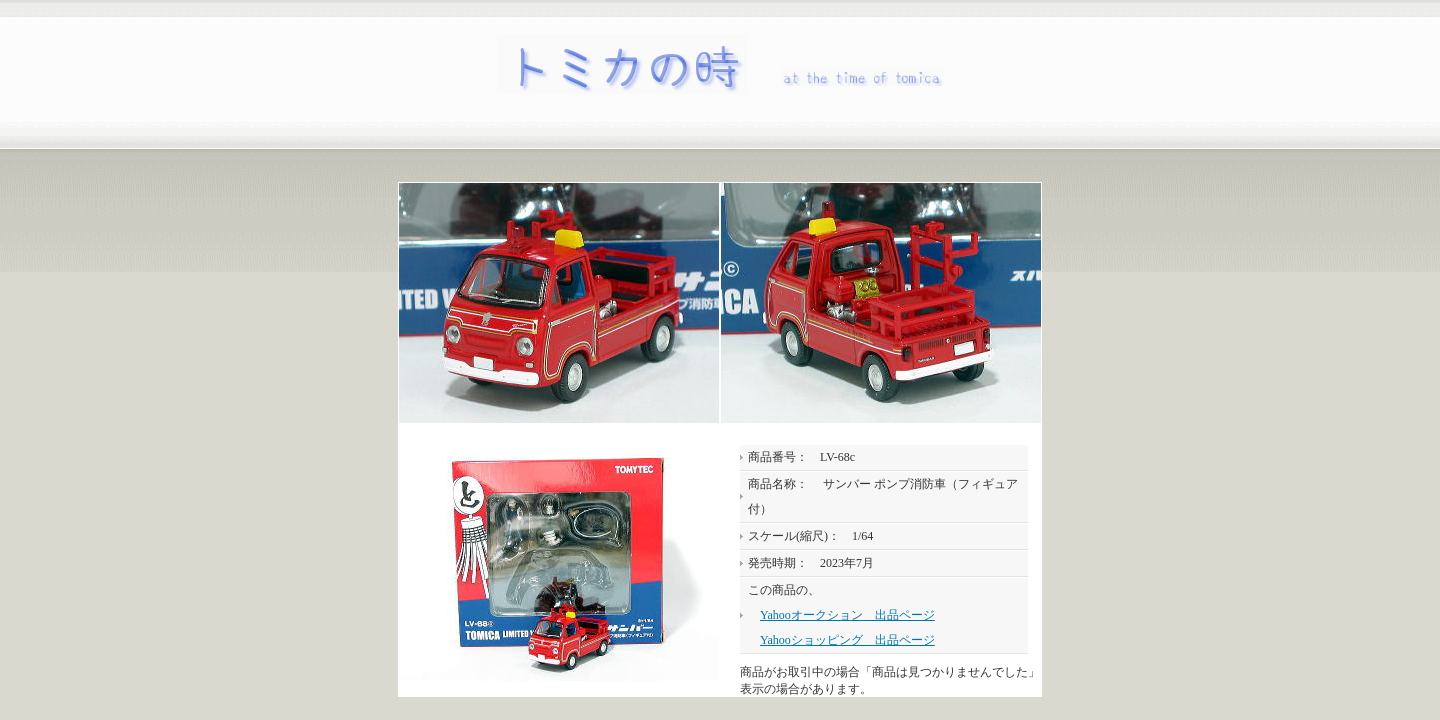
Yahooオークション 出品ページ (847, 615)
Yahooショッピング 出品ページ (847, 640)
